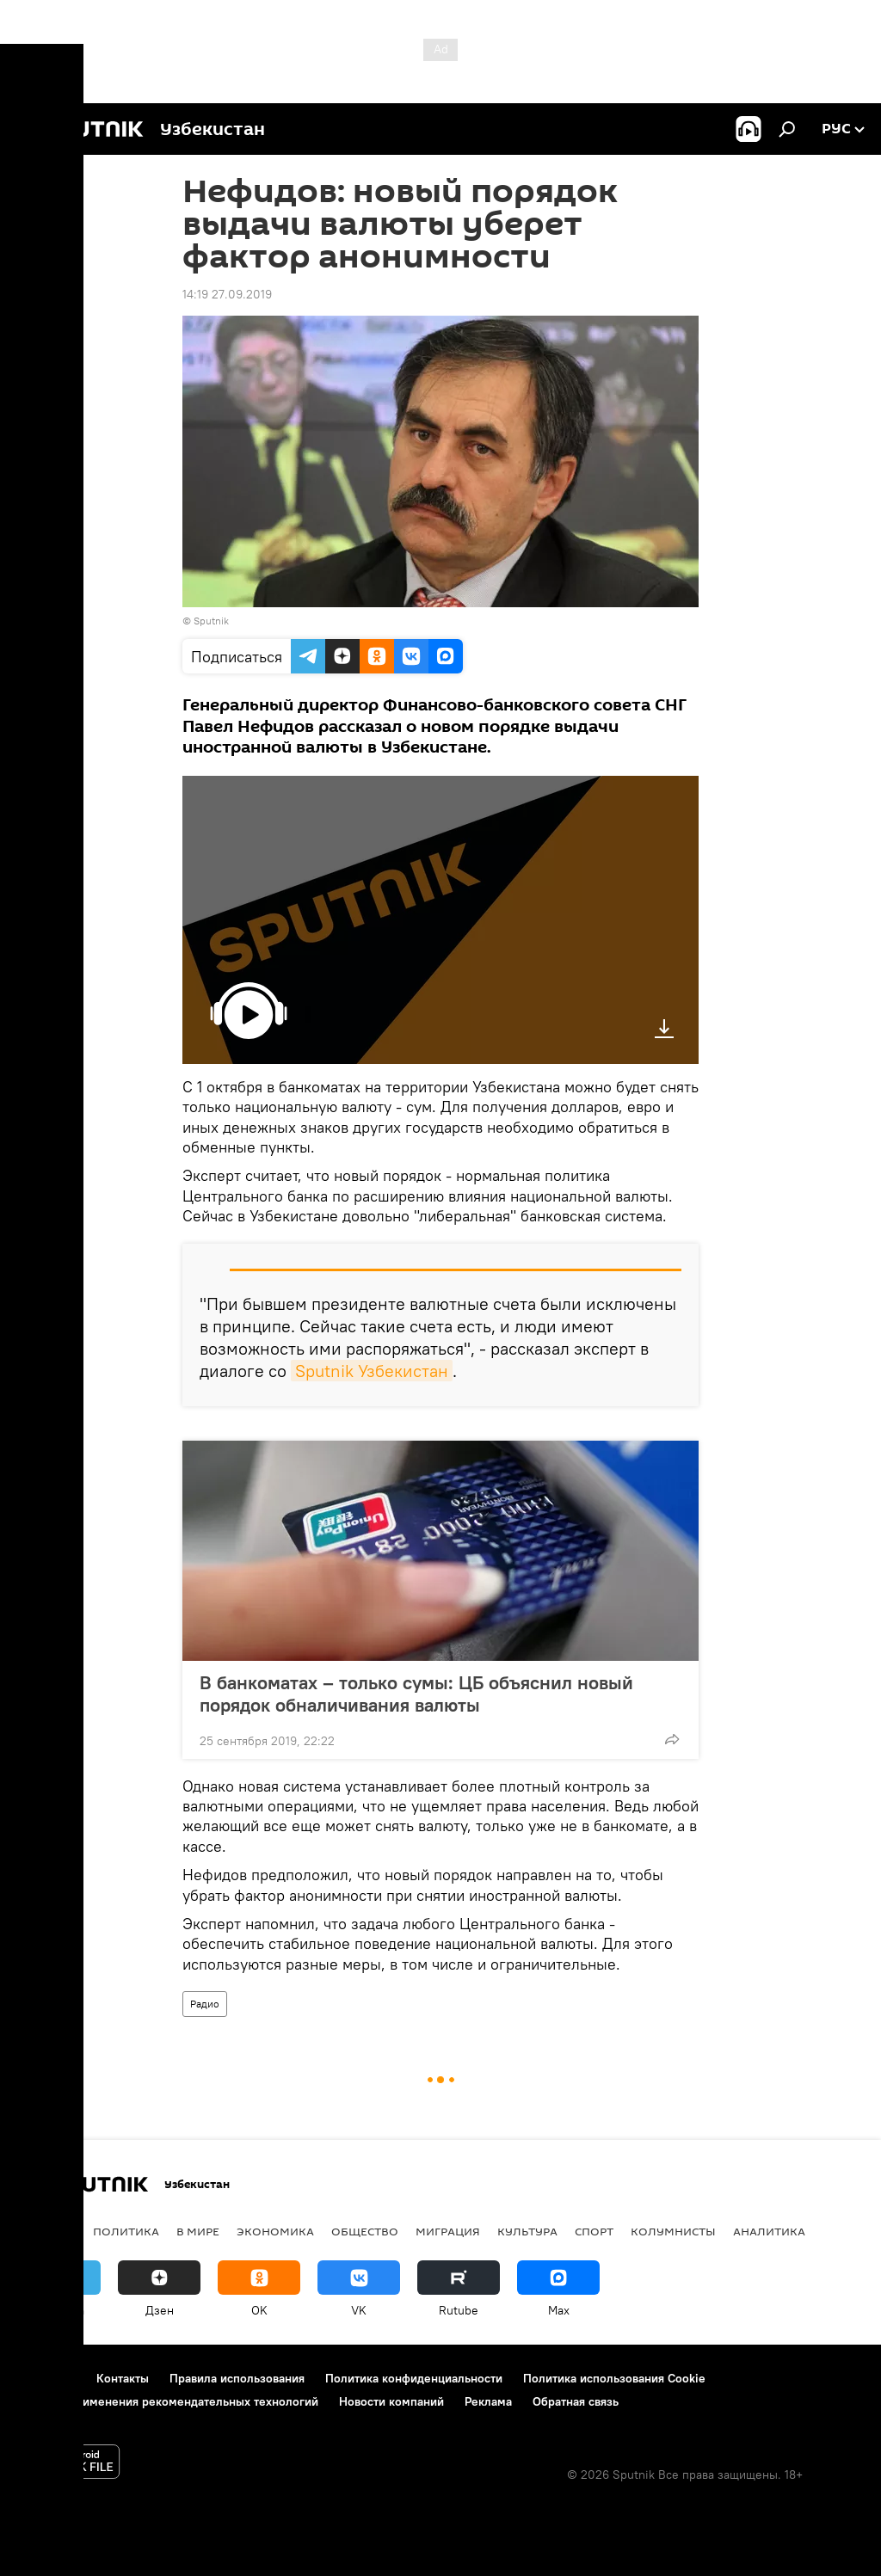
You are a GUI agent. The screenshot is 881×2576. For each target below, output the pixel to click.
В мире (197, 2231)
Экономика (275, 2231)
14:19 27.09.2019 (227, 294)
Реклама (488, 2401)
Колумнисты (673, 2231)
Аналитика (769, 2231)
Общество (364, 2231)
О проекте (47, 2378)
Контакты (122, 2378)
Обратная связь (576, 2401)
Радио (204, 2003)
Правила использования (237, 2378)
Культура (527, 2231)
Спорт (594, 2231)
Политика (126, 2231)
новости (47, 2231)
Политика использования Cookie (614, 2378)
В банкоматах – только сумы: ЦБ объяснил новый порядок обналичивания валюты (416, 1693)
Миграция (448, 2231)
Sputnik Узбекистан (371, 1370)
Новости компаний (391, 2401)
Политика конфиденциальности (413, 2378)
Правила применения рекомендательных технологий (168, 2401)
